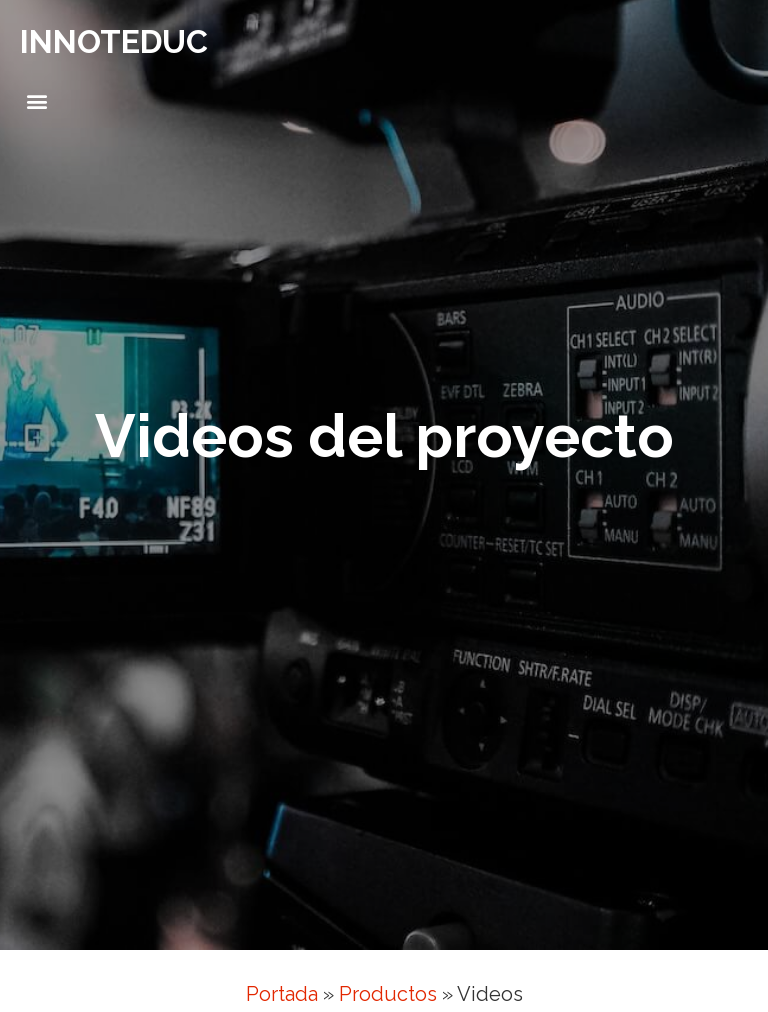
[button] (36, 101)
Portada (282, 994)
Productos (388, 994)
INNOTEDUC (114, 41)
